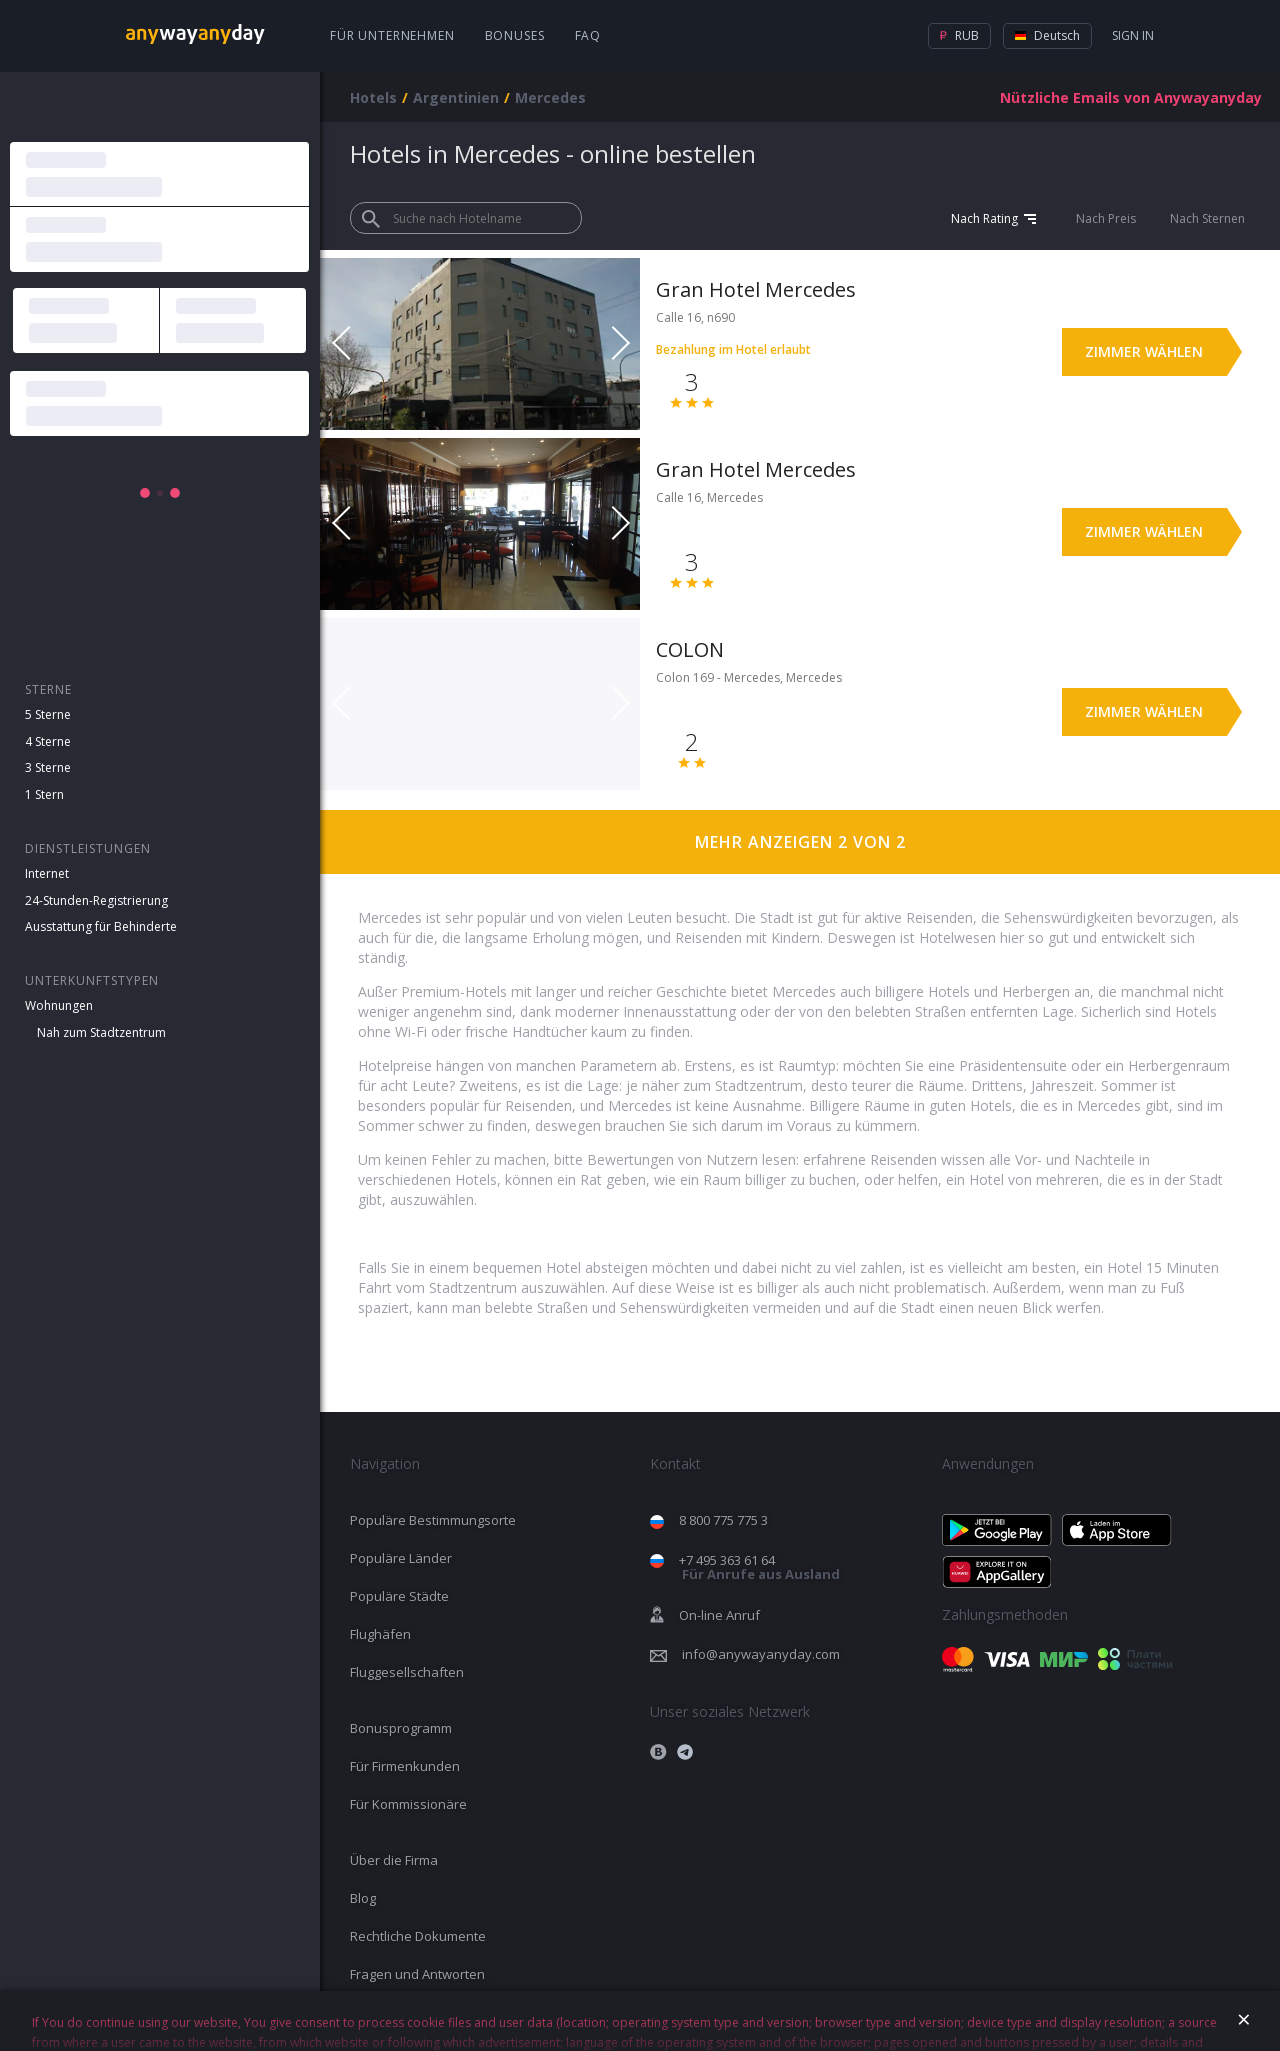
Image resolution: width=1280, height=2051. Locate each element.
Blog (363, 1898)
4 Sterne (48, 741)
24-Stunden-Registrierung (96, 900)
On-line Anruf (719, 1615)
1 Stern (44, 794)
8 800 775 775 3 (723, 1520)
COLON (690, 649)
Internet (47, 873)
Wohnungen (59, 1005)
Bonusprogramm (401, 1728)
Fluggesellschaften (407, 1672)
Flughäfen (380, 1634)
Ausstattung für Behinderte (101, 926)
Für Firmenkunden (405, 1766)
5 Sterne (48, 714)
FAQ (588, 35)
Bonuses (515, 35)
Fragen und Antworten (417, 1974)
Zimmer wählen (1144, 351)
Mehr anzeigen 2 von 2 (800, 842)
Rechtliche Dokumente (418, 1936)
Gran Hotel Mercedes (756, 289)
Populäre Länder (401, 1558)
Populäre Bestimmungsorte (433, 1520)
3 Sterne (48, 767)
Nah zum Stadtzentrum (101, 1032)
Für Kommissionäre (408, 1804)
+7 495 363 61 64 (759, 1567)
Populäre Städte (399, 1596)
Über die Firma (394, 1860)
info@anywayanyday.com (761, 1654)
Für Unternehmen (392, 35)
